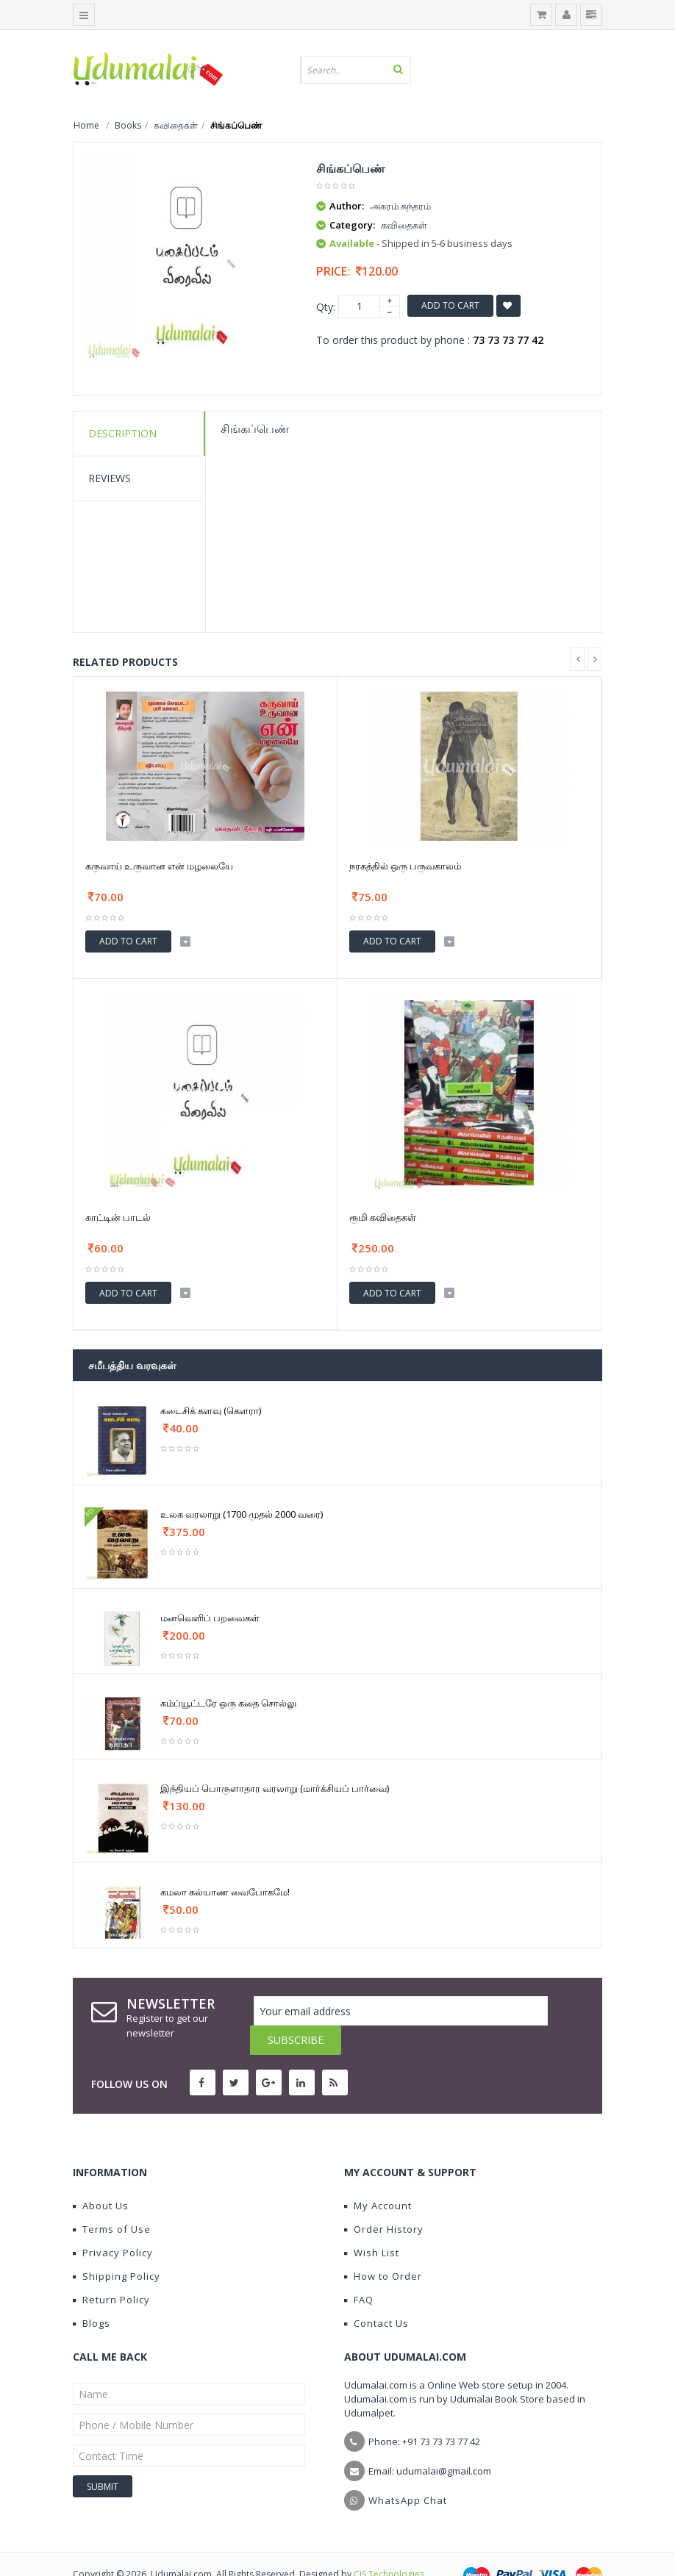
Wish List (371, 2223)
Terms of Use (112, 2199)
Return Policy (111, 2270)
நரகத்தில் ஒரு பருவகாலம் (405, 865)
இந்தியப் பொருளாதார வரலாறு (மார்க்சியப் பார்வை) (274, 1788)
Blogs (91, 2293)
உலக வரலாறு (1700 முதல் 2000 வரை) (241, 1514)
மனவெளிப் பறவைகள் (210, 1617)
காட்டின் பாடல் (118, 1217)
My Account (378, 2176)
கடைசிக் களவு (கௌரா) (210, 1410)
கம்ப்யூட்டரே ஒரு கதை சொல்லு (228, 1702)
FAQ (359, 2270)
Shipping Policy (116, 2246)
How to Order (383, 2246)
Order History (384, 2199)
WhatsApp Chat (407, 2471)
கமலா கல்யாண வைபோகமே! (225, 1891)
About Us (101, 2176)
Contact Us (376, 2293)
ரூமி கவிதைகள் (382, 1217)
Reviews (109, 478)
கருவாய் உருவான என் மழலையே (159, 865)
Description (122, 433)
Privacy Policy (113, 2223)
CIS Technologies (389, 2545)
